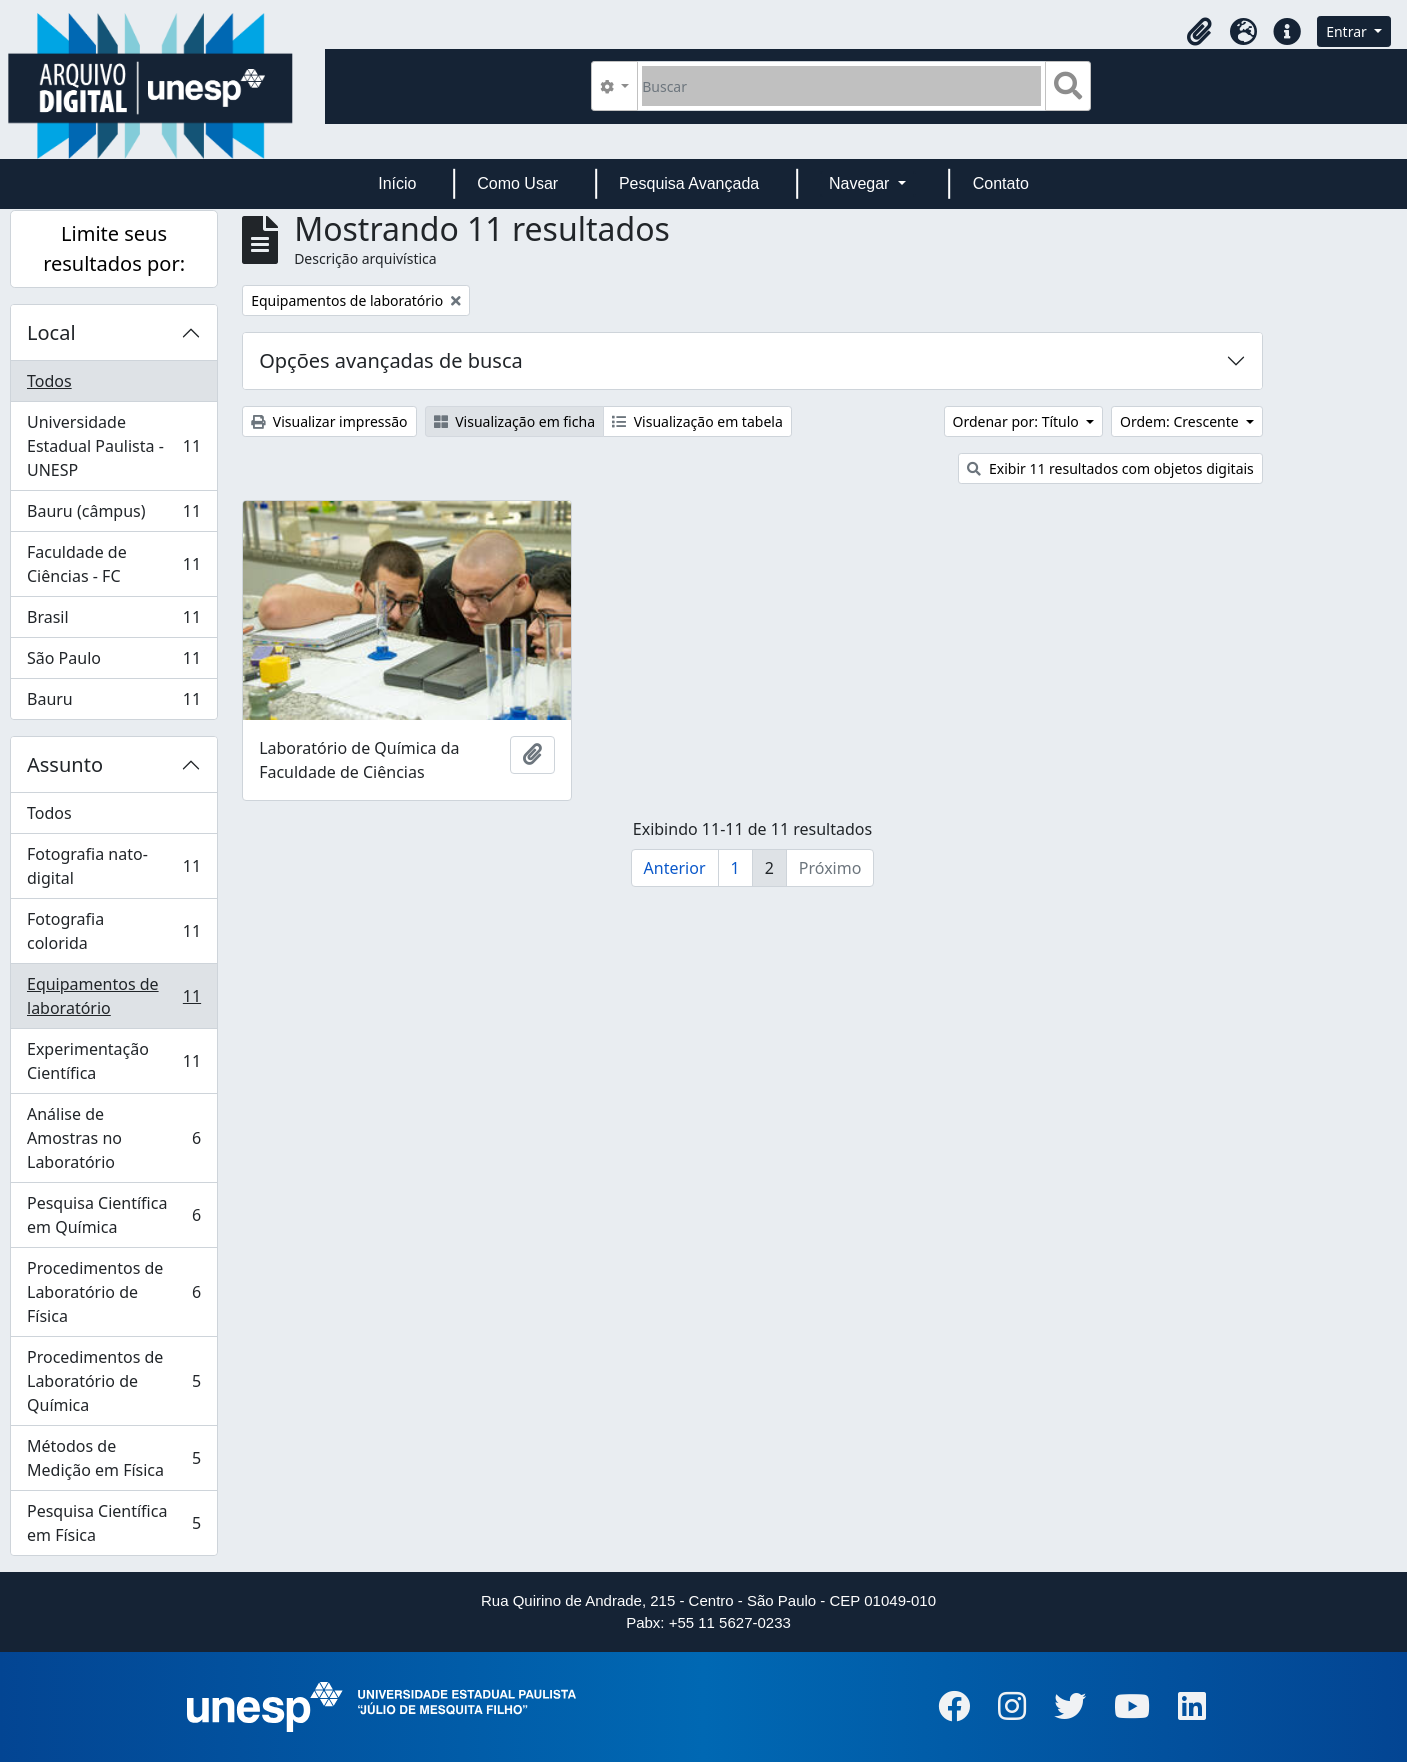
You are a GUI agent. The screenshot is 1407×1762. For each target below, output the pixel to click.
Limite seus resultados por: (114, 248)
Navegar (861, 183)
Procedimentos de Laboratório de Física (113, 1292)
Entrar (1348, 31)
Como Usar (517, 183)
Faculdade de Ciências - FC (113, 564)
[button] (1199, 32)
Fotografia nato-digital (113, 866)
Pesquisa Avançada (689, 183)
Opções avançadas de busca (391, 360)
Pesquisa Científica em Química (113, 1215)
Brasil (113, 621)
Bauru (113, 703)
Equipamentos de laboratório (113, 996)
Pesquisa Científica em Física (113, 1523)
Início (397, 183)
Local (51, 332)
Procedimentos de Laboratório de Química (113, 1381)
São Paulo (113, 662)
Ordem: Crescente (1181, 421)
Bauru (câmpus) (113, 515)
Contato (1001, 183)
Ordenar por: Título (1018, 421)
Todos (49, 381)
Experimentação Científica (113, 1061)
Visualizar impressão (329, 421)
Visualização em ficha (515, 421)
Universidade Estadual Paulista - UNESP (113, 446)
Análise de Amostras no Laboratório (113, 1138)
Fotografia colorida (113, 931)
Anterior (675, 868)
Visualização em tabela (697, 421)
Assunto (65, 764)
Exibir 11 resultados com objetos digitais (1110, 468)
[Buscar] (841, 86)
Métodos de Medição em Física (113, 1458)
